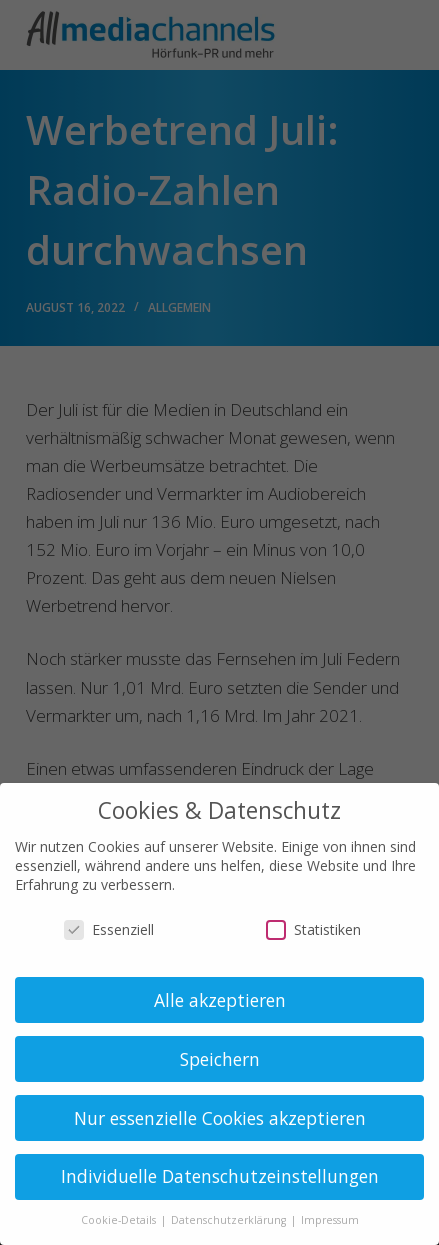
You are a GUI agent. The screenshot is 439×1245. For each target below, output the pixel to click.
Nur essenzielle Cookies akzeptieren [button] (220, 1118)
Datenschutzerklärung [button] (230, 1220)
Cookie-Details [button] (120, 1220)
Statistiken (313, 929)
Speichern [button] (220, 1059)
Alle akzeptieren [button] (220, 1000)
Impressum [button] (330, 1220)
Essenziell (109, 929)
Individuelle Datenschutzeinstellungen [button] (220, 1176)
